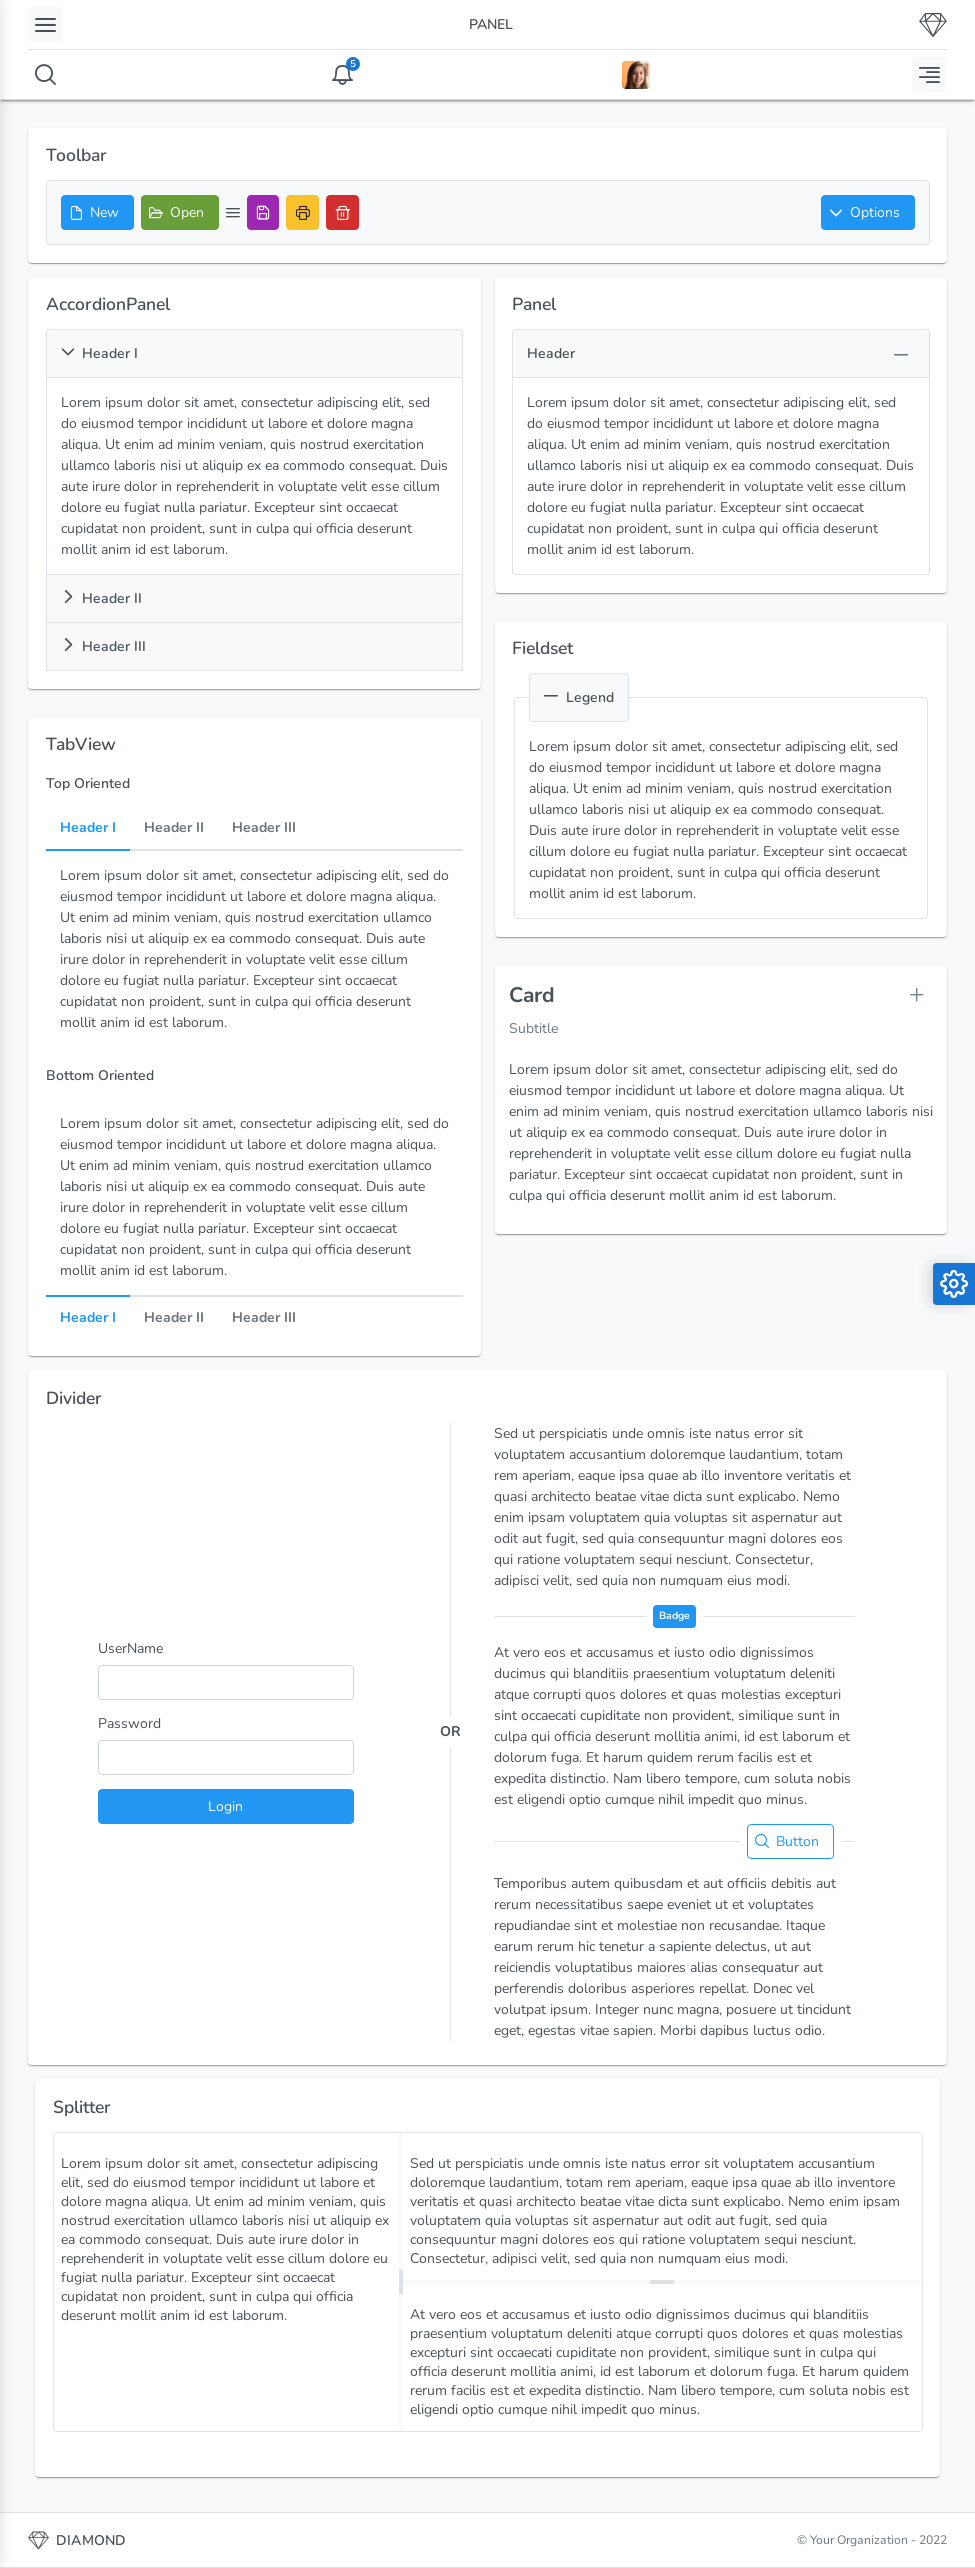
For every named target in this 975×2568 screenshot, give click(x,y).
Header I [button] (99, 353)
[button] (868, 212)
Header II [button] (101, 598)
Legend (579, 697)
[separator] (401, 2282)
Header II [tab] (174, 828)
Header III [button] (103, 646)
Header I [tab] (88, 828)
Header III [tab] (264, 828)
